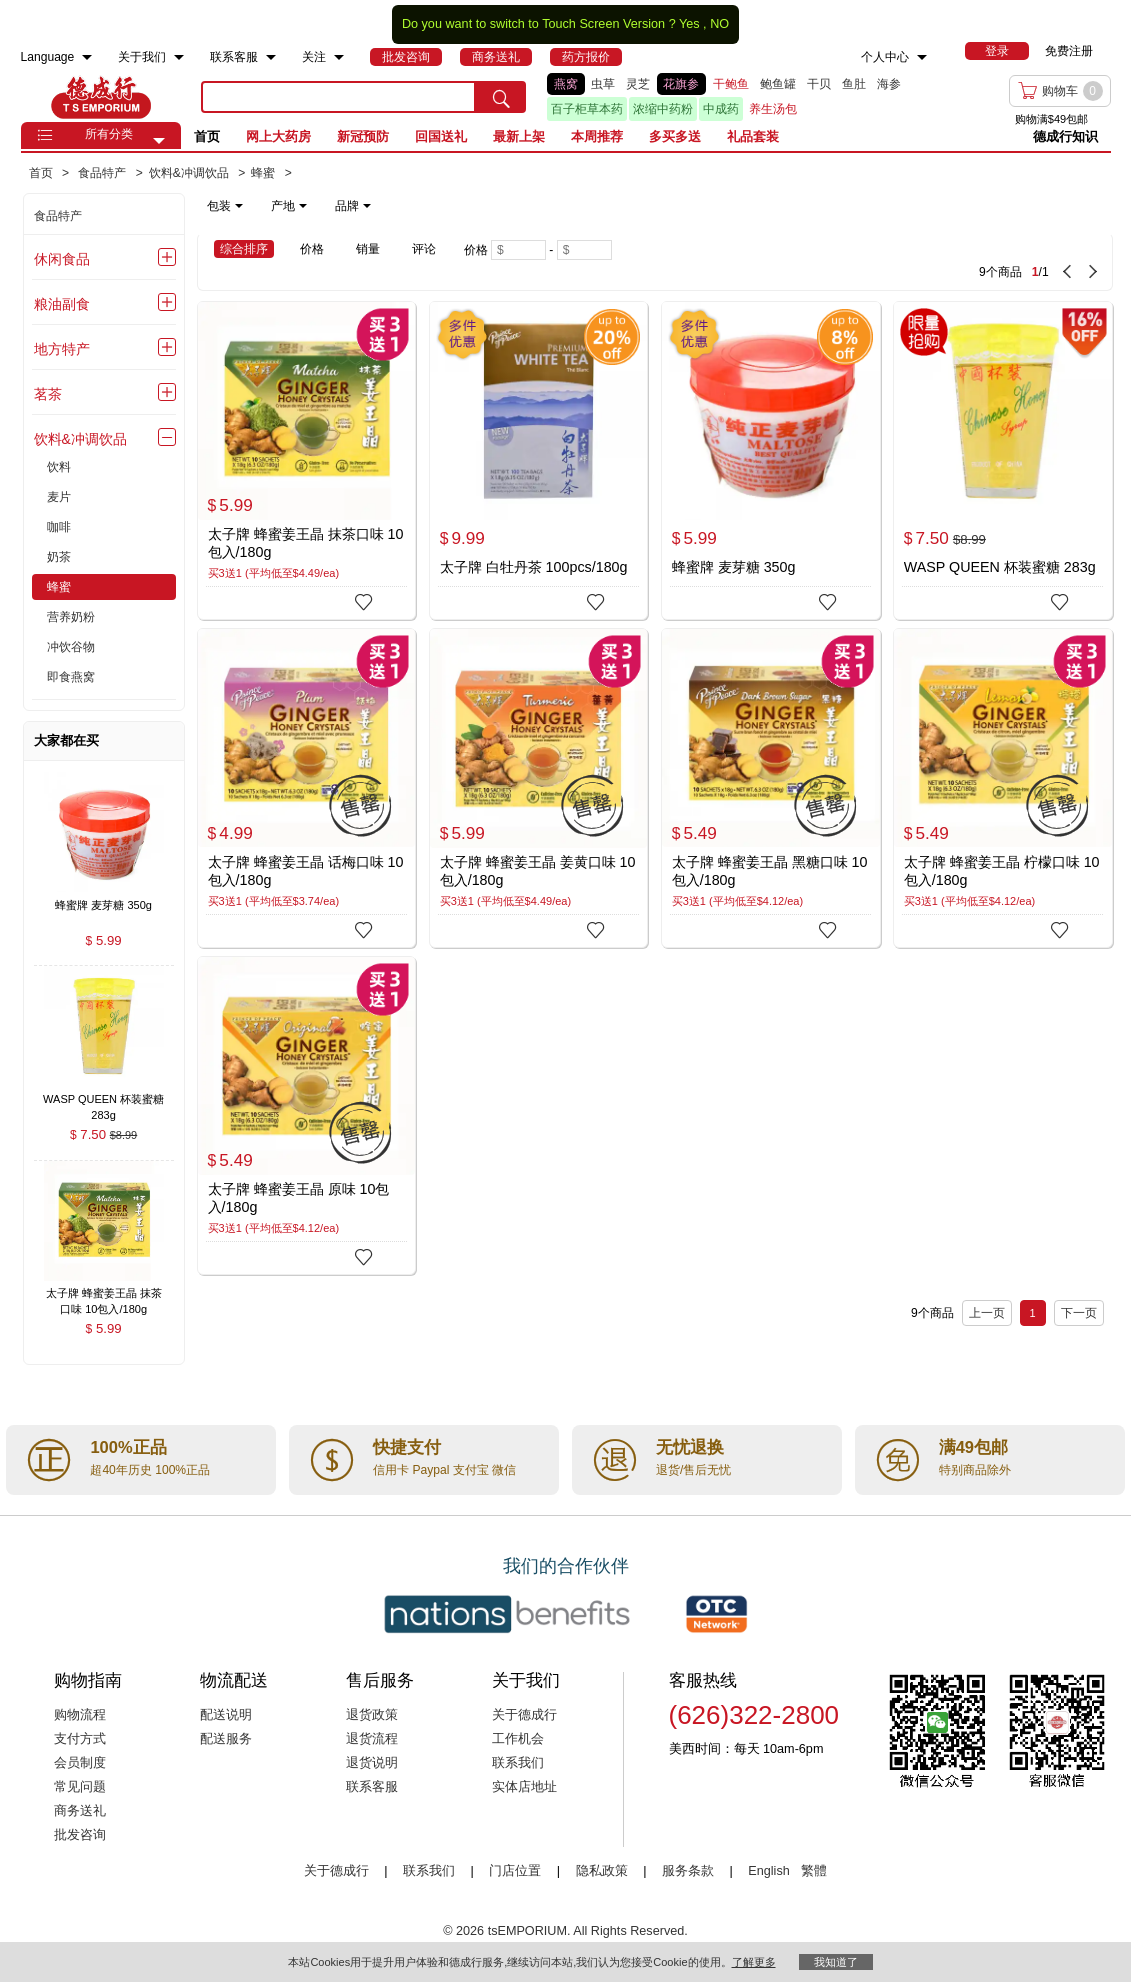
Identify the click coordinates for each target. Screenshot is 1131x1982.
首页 (207, 136)
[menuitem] (87, 57)
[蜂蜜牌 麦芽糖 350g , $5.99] (104, 906)
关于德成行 (524, 1715)
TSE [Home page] (101, 97)
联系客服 (372, 1787)
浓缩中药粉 (663, 109)
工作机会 (518, 1739)
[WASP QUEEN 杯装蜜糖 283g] (1003, 460)
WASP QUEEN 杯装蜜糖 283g (1000, 567)
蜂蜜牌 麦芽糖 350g (734, 567)
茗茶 (48, 394)
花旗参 (681, 84)
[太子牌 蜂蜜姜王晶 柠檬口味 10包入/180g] (1003, 787)
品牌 (353, 206)
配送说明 (226, 1715)
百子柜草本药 (587, 109)
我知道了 (836, 1962)
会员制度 (80, 1763)
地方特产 (62, 349)
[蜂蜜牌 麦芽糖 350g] (771, 460)
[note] (290, 206)
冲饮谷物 (71, 647)
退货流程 (372, 1739)
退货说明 (372, 1763)
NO (719, 24)
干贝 (819, 84)
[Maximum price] (584, 250)
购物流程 (80, 1715)
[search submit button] (501, 97)
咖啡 (59, 527)
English (770, 1871)
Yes (689, 24)
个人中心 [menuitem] (885, 57)
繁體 (814, 1871)
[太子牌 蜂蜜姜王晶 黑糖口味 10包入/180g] (771, 787)
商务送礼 (80, 1811)
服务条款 (688, 1871)
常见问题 (80, 1787)
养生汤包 (773, 109)
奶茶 (59, 557)
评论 (424, 249)
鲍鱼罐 (778, 84)
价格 (312, 249)
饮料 (59, 467)
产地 (289, 206)
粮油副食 (62, 304)
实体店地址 (524, 1787)
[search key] (338, 97)
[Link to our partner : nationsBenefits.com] (507, 1614)
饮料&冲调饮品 (80, 439)
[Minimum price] (518, 250)
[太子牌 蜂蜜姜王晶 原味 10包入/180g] (307, 1115)
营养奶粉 (71, 617)
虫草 (603, 84)
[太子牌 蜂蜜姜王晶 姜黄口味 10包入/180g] (539, 788)
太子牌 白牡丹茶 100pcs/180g (534, 567)
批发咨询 (80, 1835)
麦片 (59, 497)
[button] (159, 141)
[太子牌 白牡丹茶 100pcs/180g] (539, 460)
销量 (368, 249)
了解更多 (754, 1962)
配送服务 (226, 1739)
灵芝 (638, 84)
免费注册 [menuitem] (1069, 51)
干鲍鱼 (731, 84)
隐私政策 (602, 1871)
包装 (225, 206)
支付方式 (80, 1739)
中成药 (721, 109)
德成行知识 (1065, 136)
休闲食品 (62, 259)
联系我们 (518, 1763)
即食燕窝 (71, 677)
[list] (730, 97)
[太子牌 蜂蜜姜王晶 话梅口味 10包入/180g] (307, 787)
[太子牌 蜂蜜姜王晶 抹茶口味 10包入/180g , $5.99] (104, 1295)
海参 (889, 84)
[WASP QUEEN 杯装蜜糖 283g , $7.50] (104, 1100)
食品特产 (58, 216)
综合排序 (244, 249)
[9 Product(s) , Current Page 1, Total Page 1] (896, 262)
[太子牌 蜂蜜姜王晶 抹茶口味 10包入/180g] (307, 460)
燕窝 (566, 84)
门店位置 (515, 1871)
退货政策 (372, 1715)
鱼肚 (854, 84)
